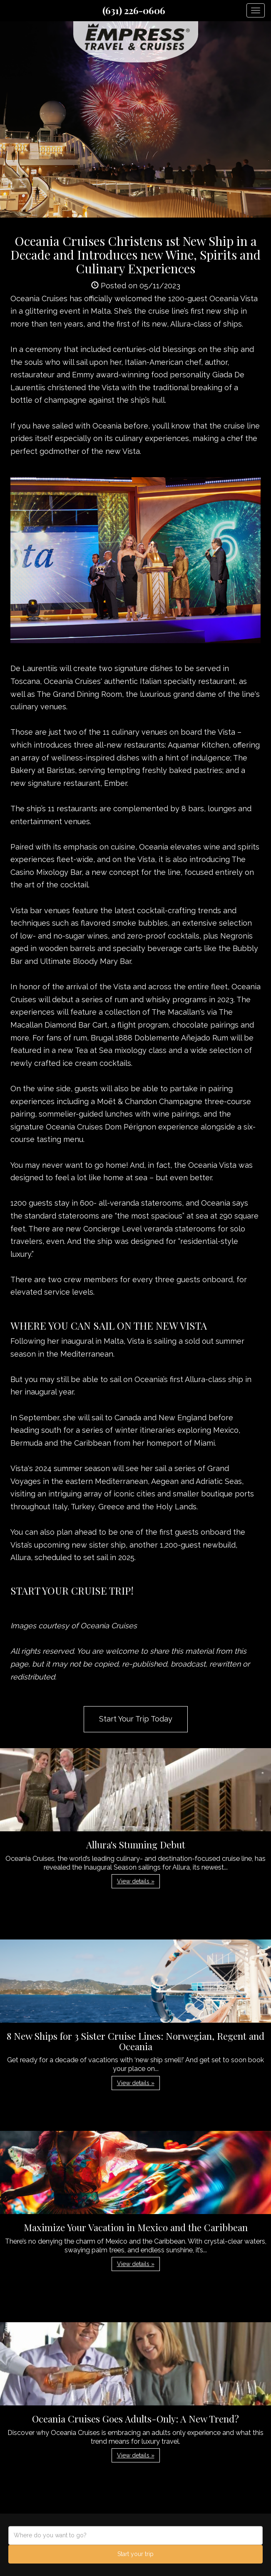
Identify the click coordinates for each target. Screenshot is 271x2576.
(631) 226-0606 (133, 10)
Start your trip (135, 2554)
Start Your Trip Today (135, 1718)
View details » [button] (135, 1881)
